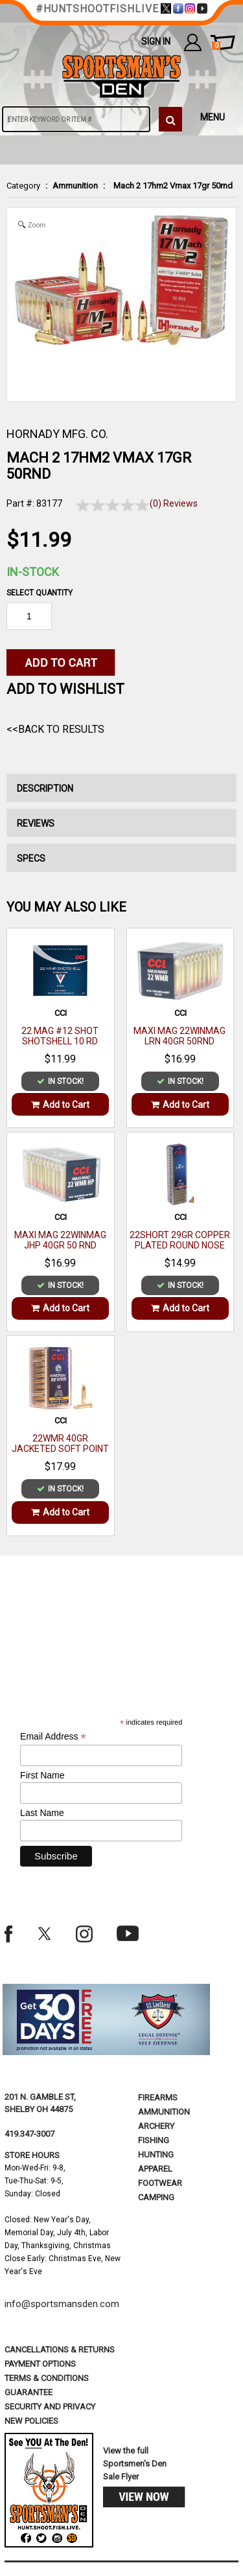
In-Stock (32, 572)
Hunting (156, 2154)
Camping (156, 2197)
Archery (156, 2126)
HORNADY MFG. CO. (57, 434)
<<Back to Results (55, 729)
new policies (31, 2421)
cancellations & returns (60, 2349)
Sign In (155, 41)
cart (216, 46)
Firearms (158, 2097)
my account (193, 42)
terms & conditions (47, 2378)
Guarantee (28, 2392)
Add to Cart (60, 1104)
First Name (42, 1775)
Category (23, 185)
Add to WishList (65, 689)
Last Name (42, 1813)
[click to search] (170, 119)
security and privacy (50, 2406)
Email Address (53, 1737)
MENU (212, 117)
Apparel (155, 2169)
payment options (40, 2364)
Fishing (153, 2140)
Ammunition (75, 185)
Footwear (160, 2183)
